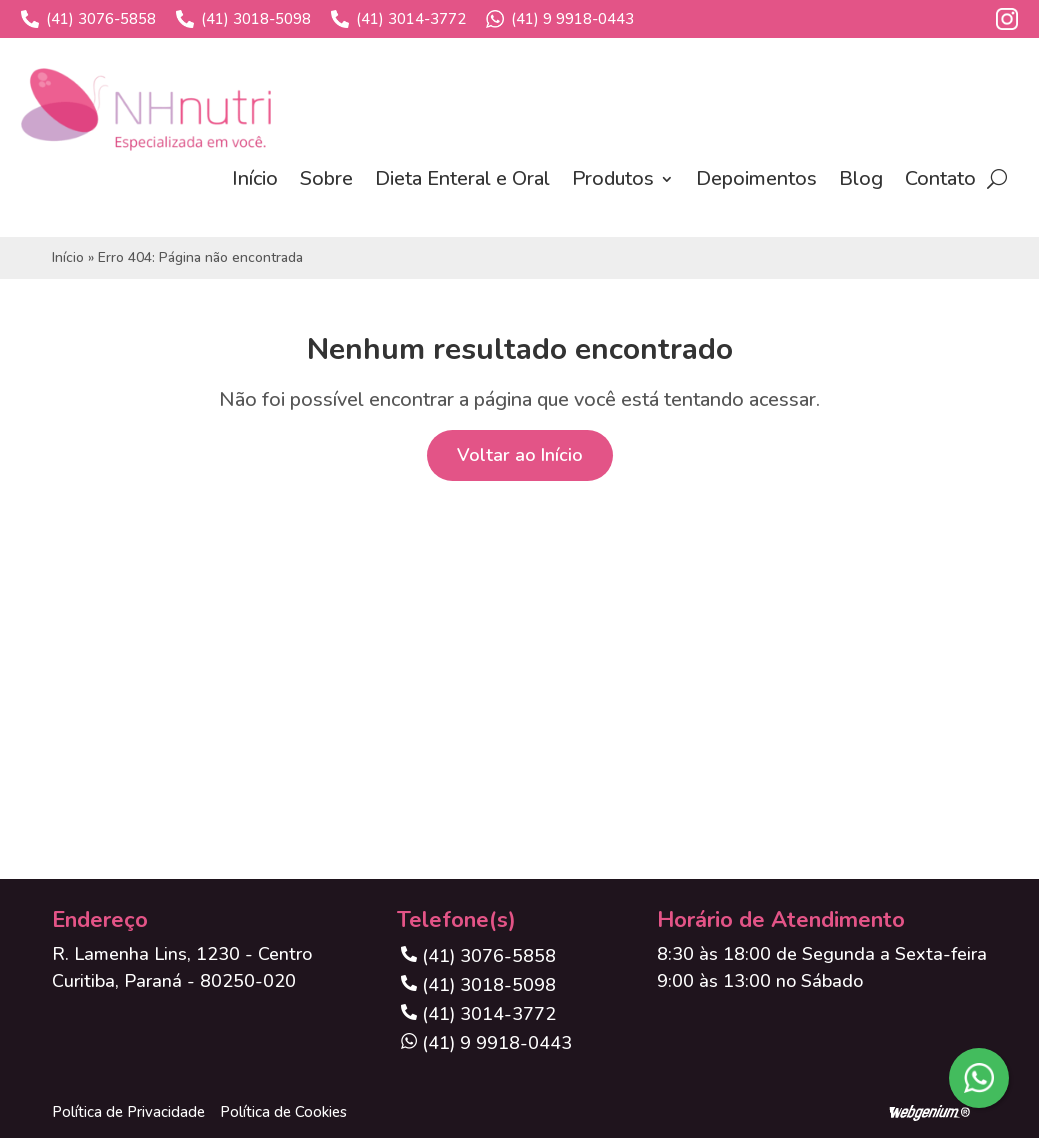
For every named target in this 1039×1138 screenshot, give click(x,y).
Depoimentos (756, 178)
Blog (861, 178)
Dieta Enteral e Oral (462, 178)
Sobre (326, 178)
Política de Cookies (283, 1112)
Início (255, 178)
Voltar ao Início (520, 455)
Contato (940, 178)
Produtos (613, 178)
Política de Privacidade (128, 1112)
